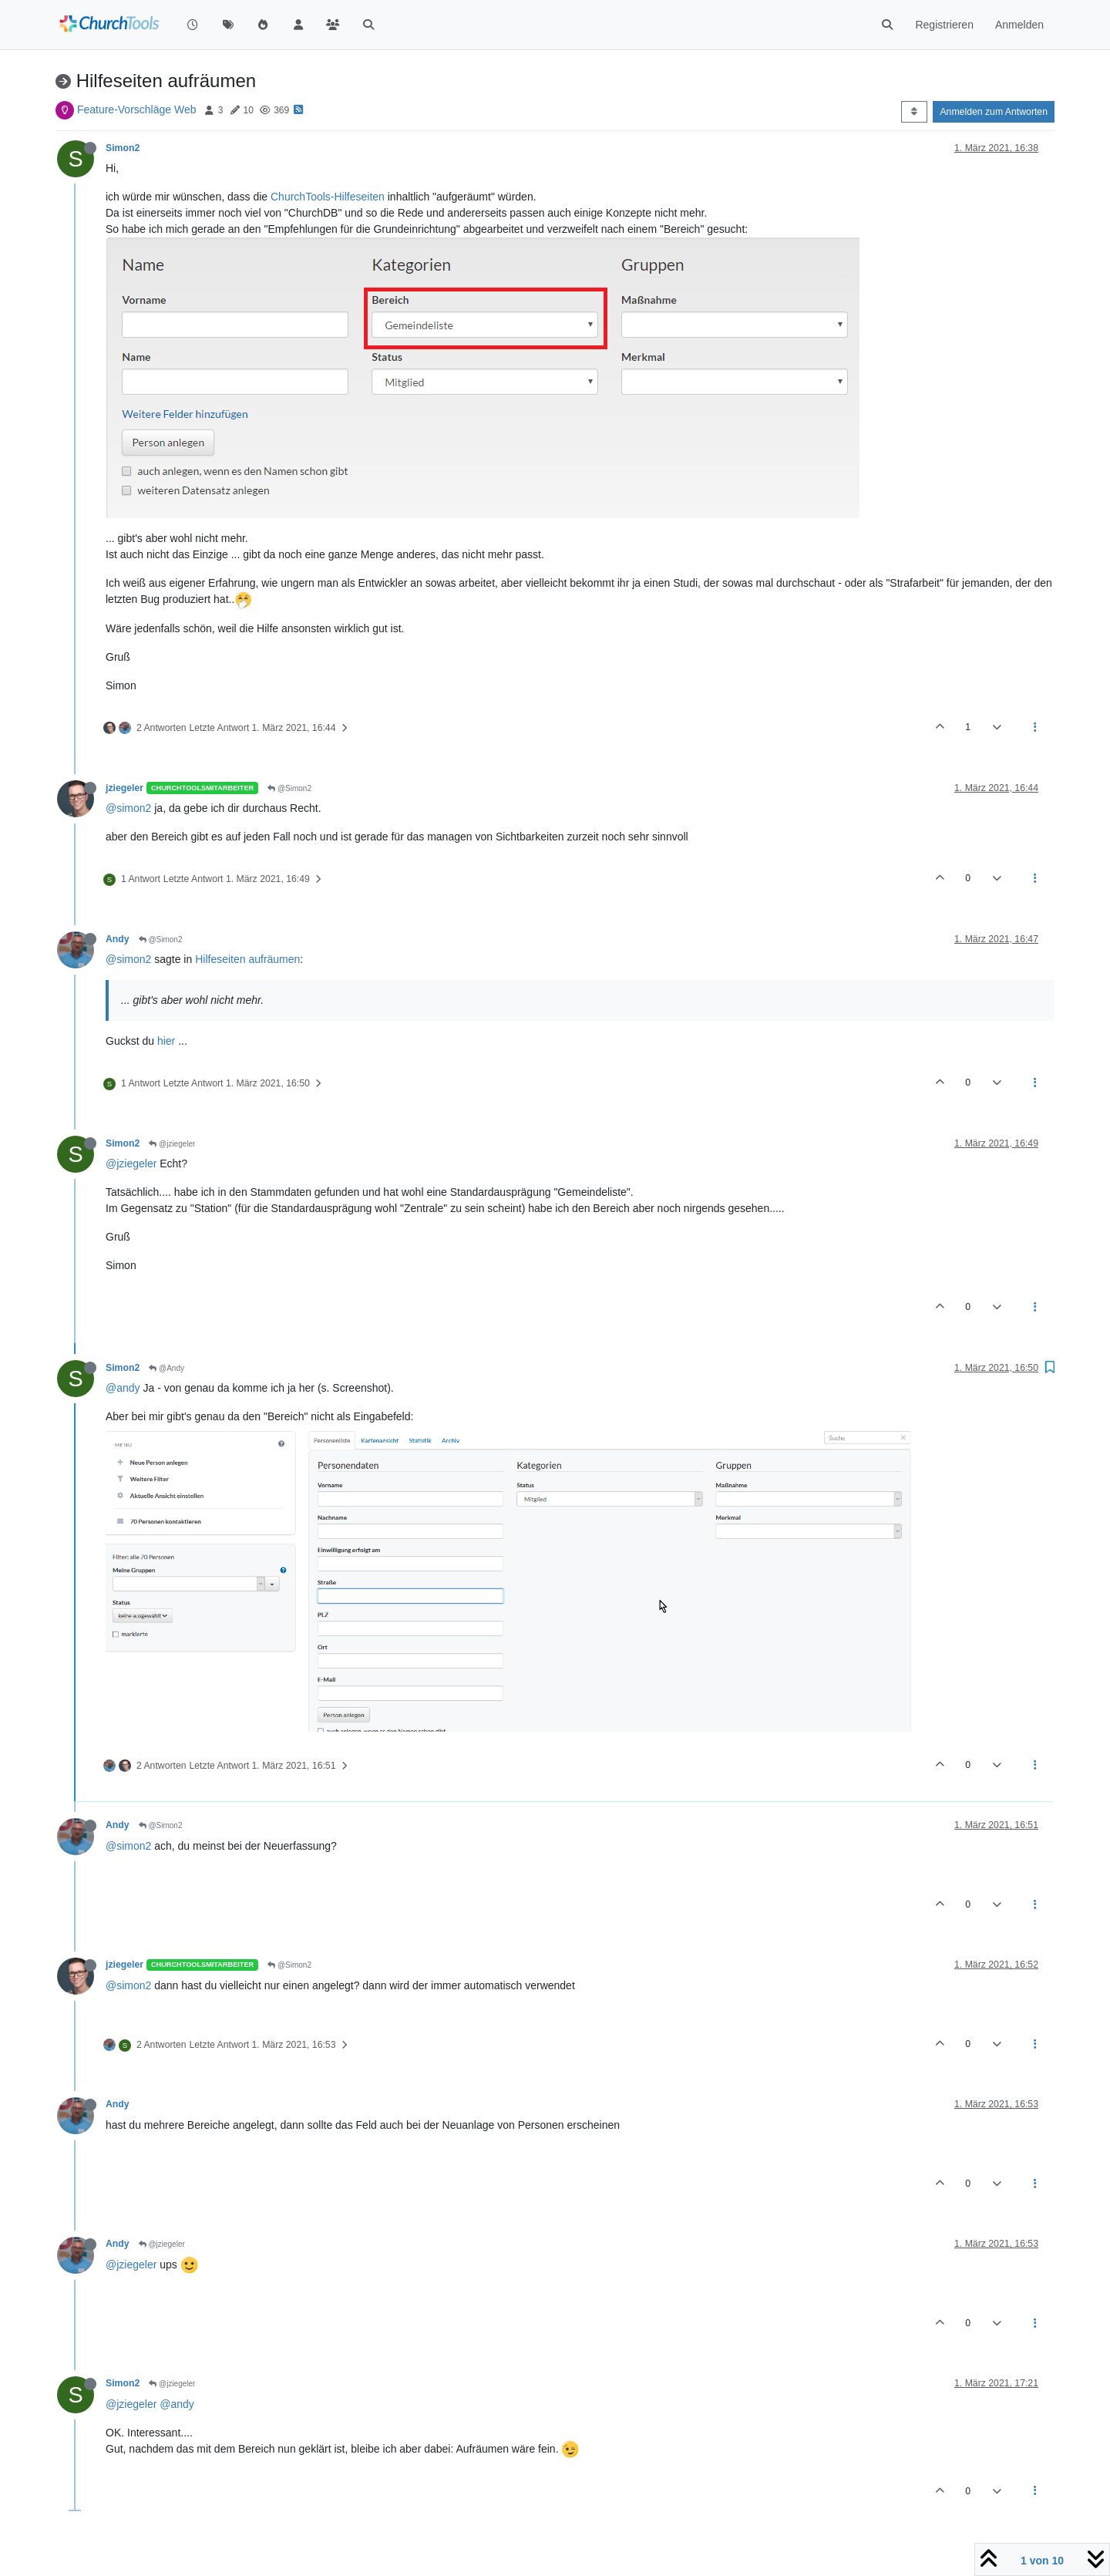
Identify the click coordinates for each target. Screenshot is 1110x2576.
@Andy (166, 1368)
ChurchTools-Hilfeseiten (328, 196)
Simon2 (123, 148)
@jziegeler (172, 1144)
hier (166, 1041)
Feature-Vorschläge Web (137, 109)
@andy (123, 1388)
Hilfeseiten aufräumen (247, 959)
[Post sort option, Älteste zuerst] (914, 112)
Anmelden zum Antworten (994, 111)
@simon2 (128, 808)
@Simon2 (289, 788)
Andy (118, 939)
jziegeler (124, 788)
